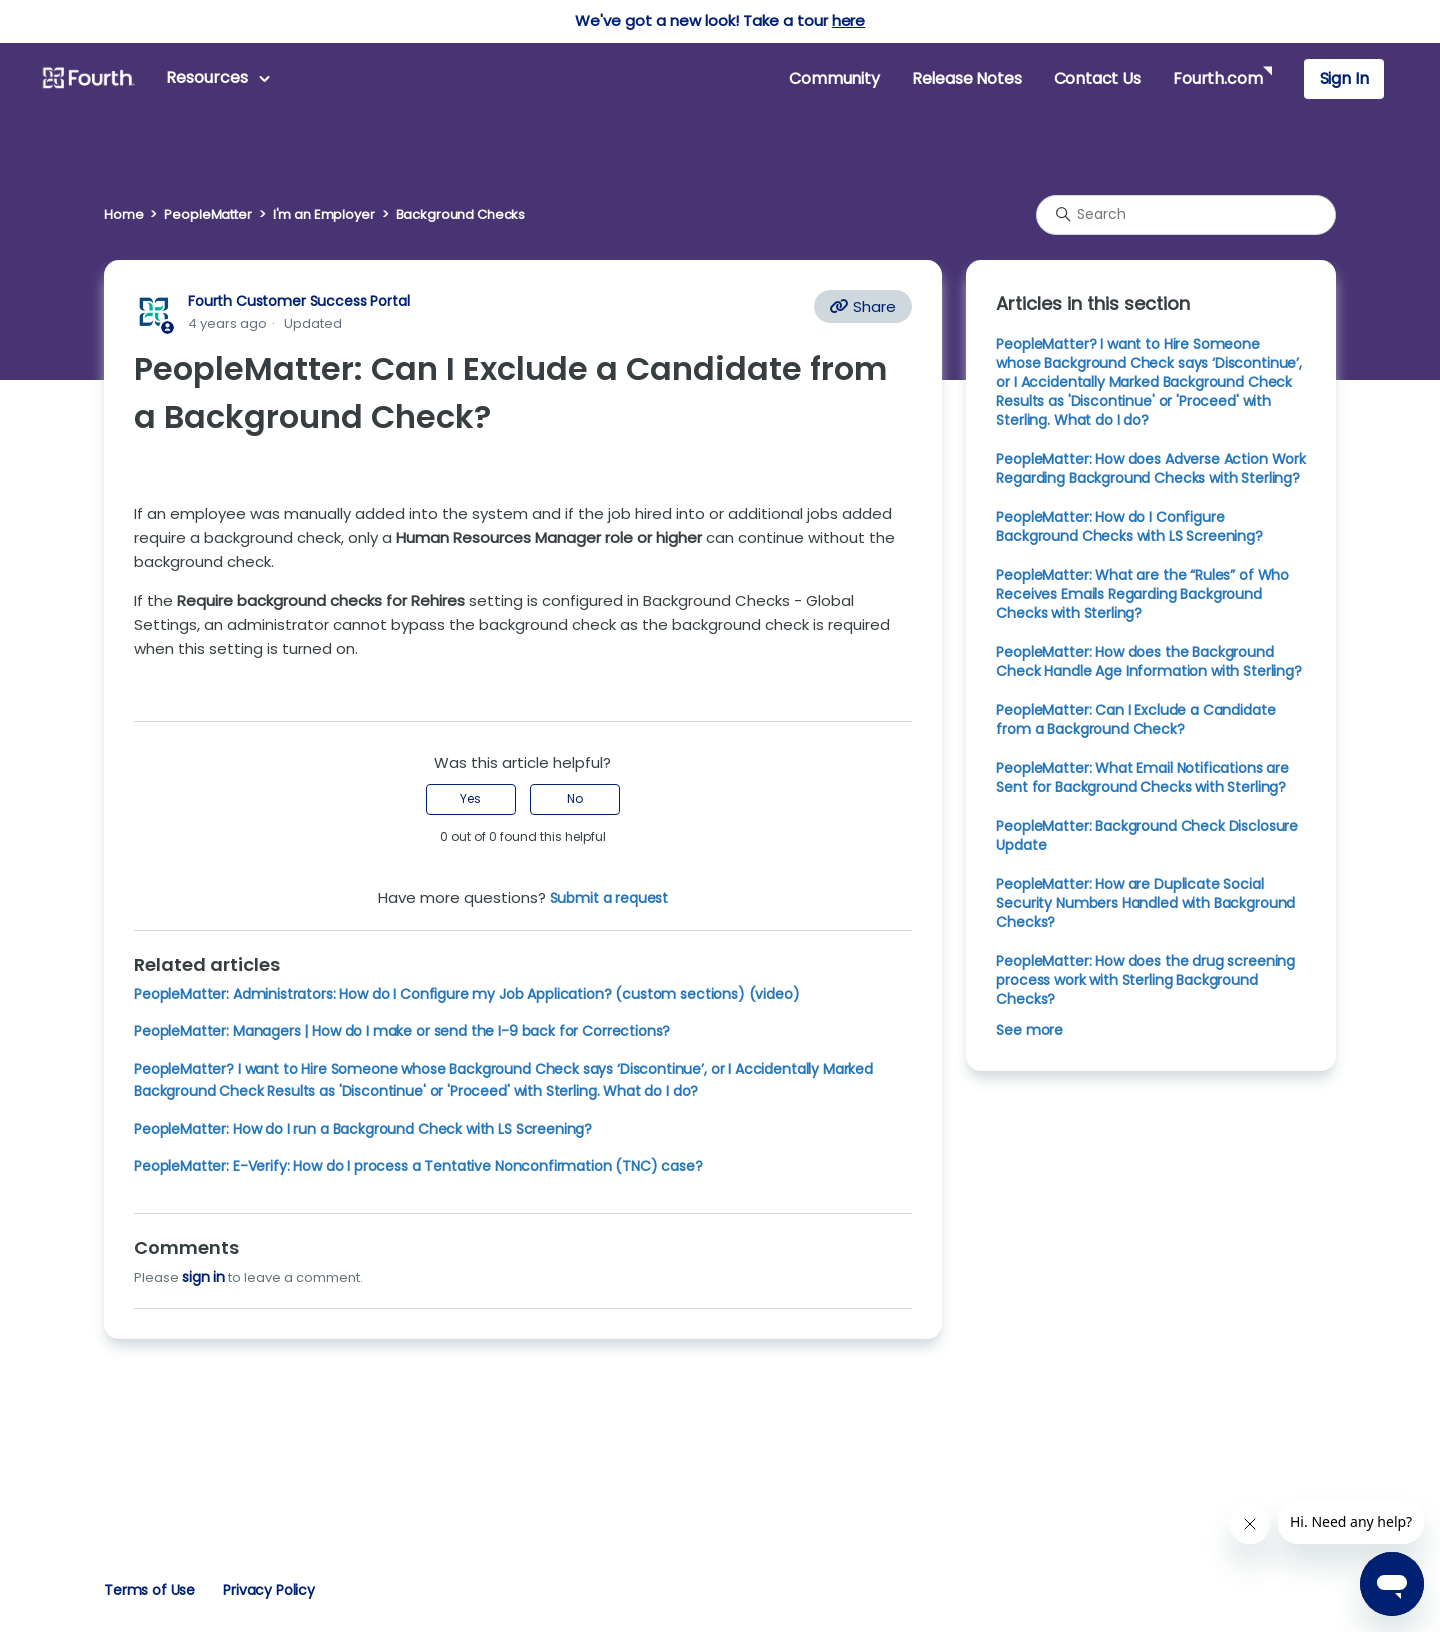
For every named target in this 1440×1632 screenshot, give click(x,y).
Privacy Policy (269, 1590)
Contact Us (1097, 78)
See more (1029, 1030)
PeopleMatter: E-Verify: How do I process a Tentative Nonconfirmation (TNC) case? (418, 1166)
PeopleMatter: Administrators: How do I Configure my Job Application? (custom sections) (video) (467, 994)
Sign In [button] (1344, 78)
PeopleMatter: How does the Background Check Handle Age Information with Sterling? (1148, 661)
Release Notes (967, 78)
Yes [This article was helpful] (470, 798)
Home (123, 214)
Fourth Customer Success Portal (298, 301)
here (848, 20)
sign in (203, 1277)
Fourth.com (1217, 78)
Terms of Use (149, 1590)
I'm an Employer (324, 214)
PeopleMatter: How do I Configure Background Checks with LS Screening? (1129, 526)
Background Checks (461, 214)
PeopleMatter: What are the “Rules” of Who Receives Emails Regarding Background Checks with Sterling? (1142, 594)
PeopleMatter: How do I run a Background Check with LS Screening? (363, 1129)
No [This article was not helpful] (575, 798)
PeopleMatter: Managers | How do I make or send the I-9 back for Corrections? (402, 1031)
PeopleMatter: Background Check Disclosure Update (1147, 835)
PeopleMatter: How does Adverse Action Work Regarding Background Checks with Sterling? (1151, 468)
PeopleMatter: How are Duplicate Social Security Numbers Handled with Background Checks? (1145, 903)
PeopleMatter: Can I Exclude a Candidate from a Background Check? (1135, 719)
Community (834, 78)
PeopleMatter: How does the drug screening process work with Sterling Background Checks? (1145, 980)
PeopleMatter (207, 214)
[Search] (1186, 215)
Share (863, 306)
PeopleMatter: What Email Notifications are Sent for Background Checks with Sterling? (1142, 777)
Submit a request (609, 898)
